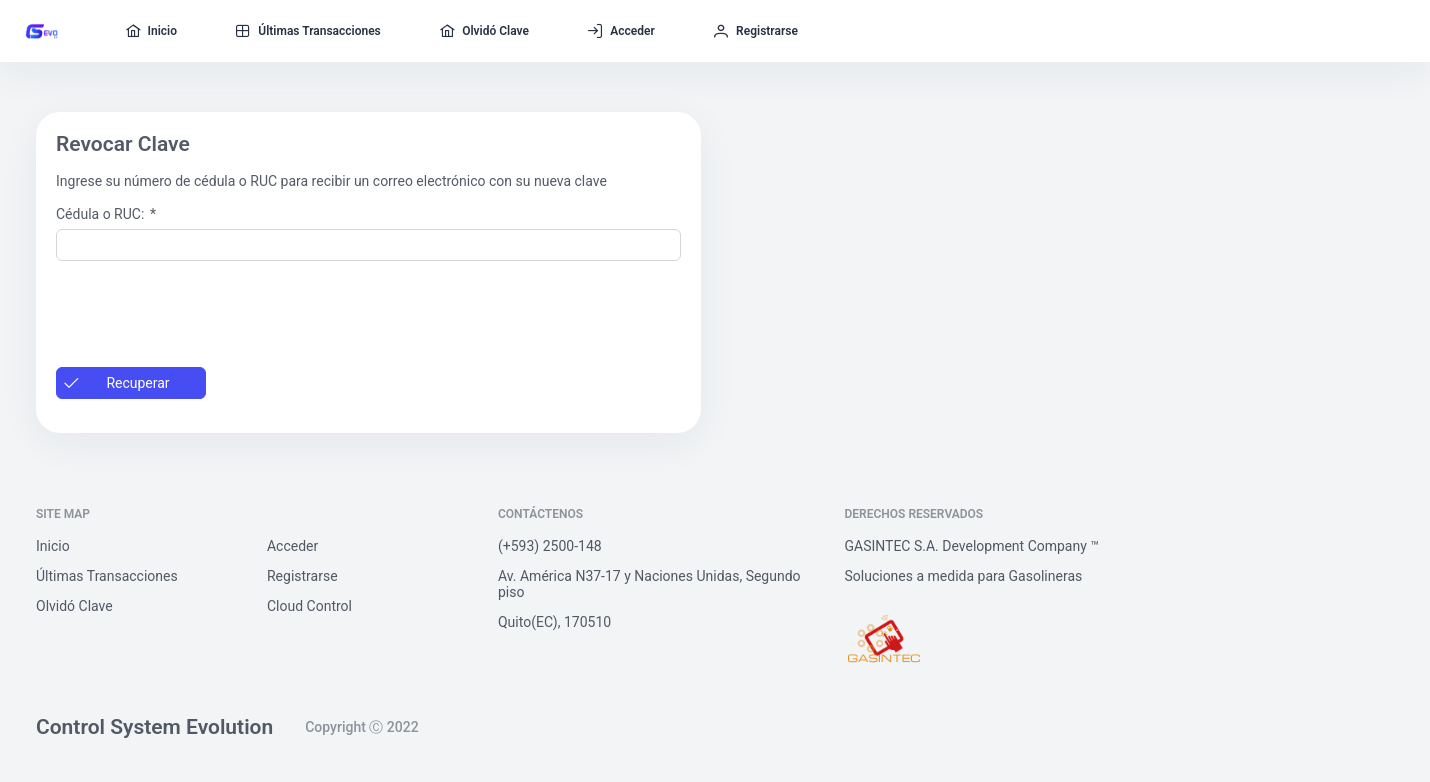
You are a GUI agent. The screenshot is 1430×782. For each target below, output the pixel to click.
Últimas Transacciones (107, 576)
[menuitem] (143, 31)
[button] (131, 383)
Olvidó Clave (74, 606)
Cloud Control (309, 606)
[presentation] (208, 314)
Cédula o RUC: (106, 214)
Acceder (292, 546)
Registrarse (302, 576)
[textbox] (368, 245)
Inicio (53, 546)
